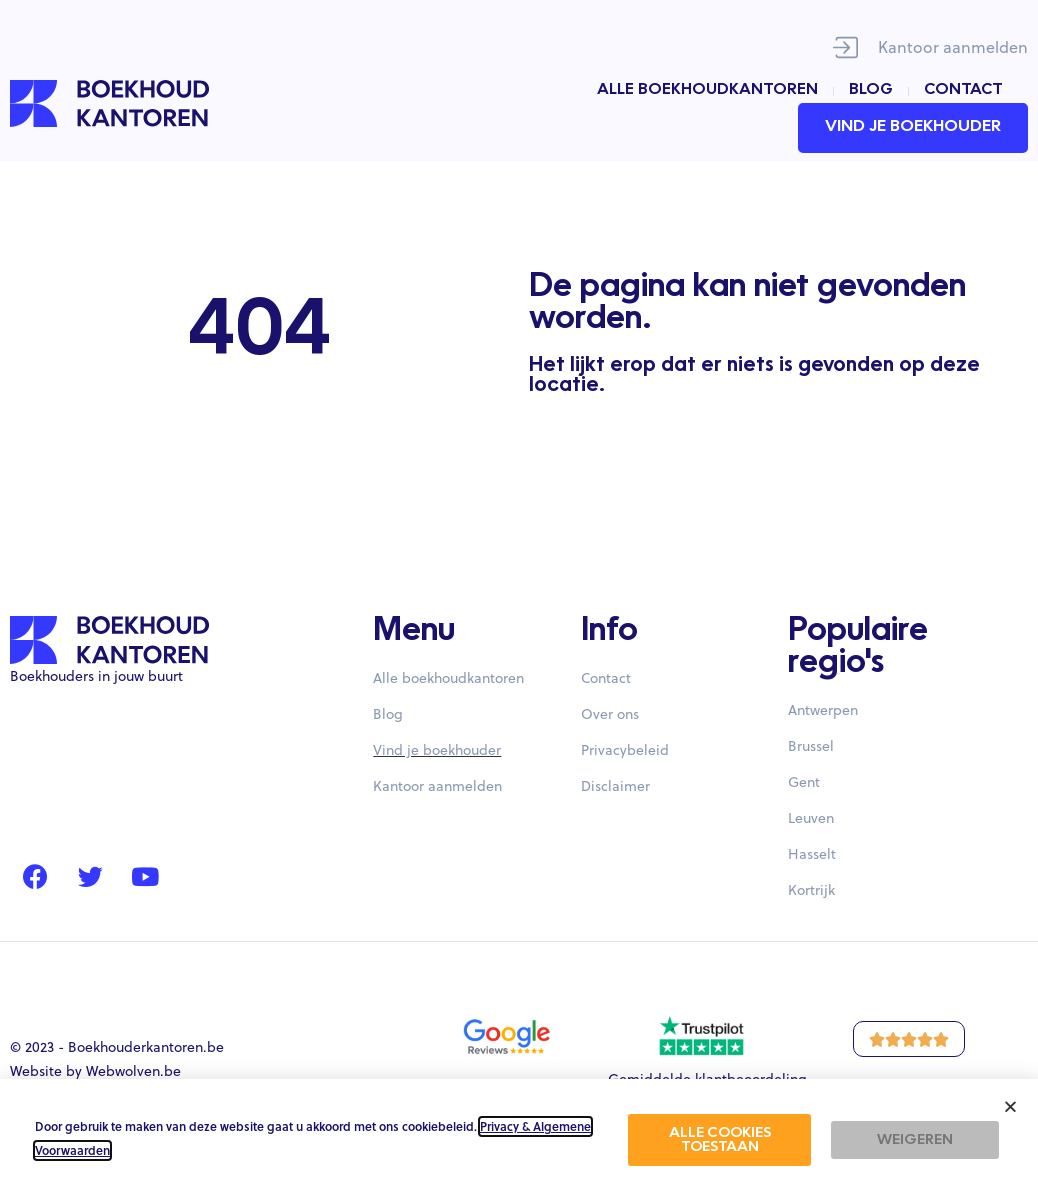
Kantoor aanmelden (953, 47)
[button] (1010, 1106)
